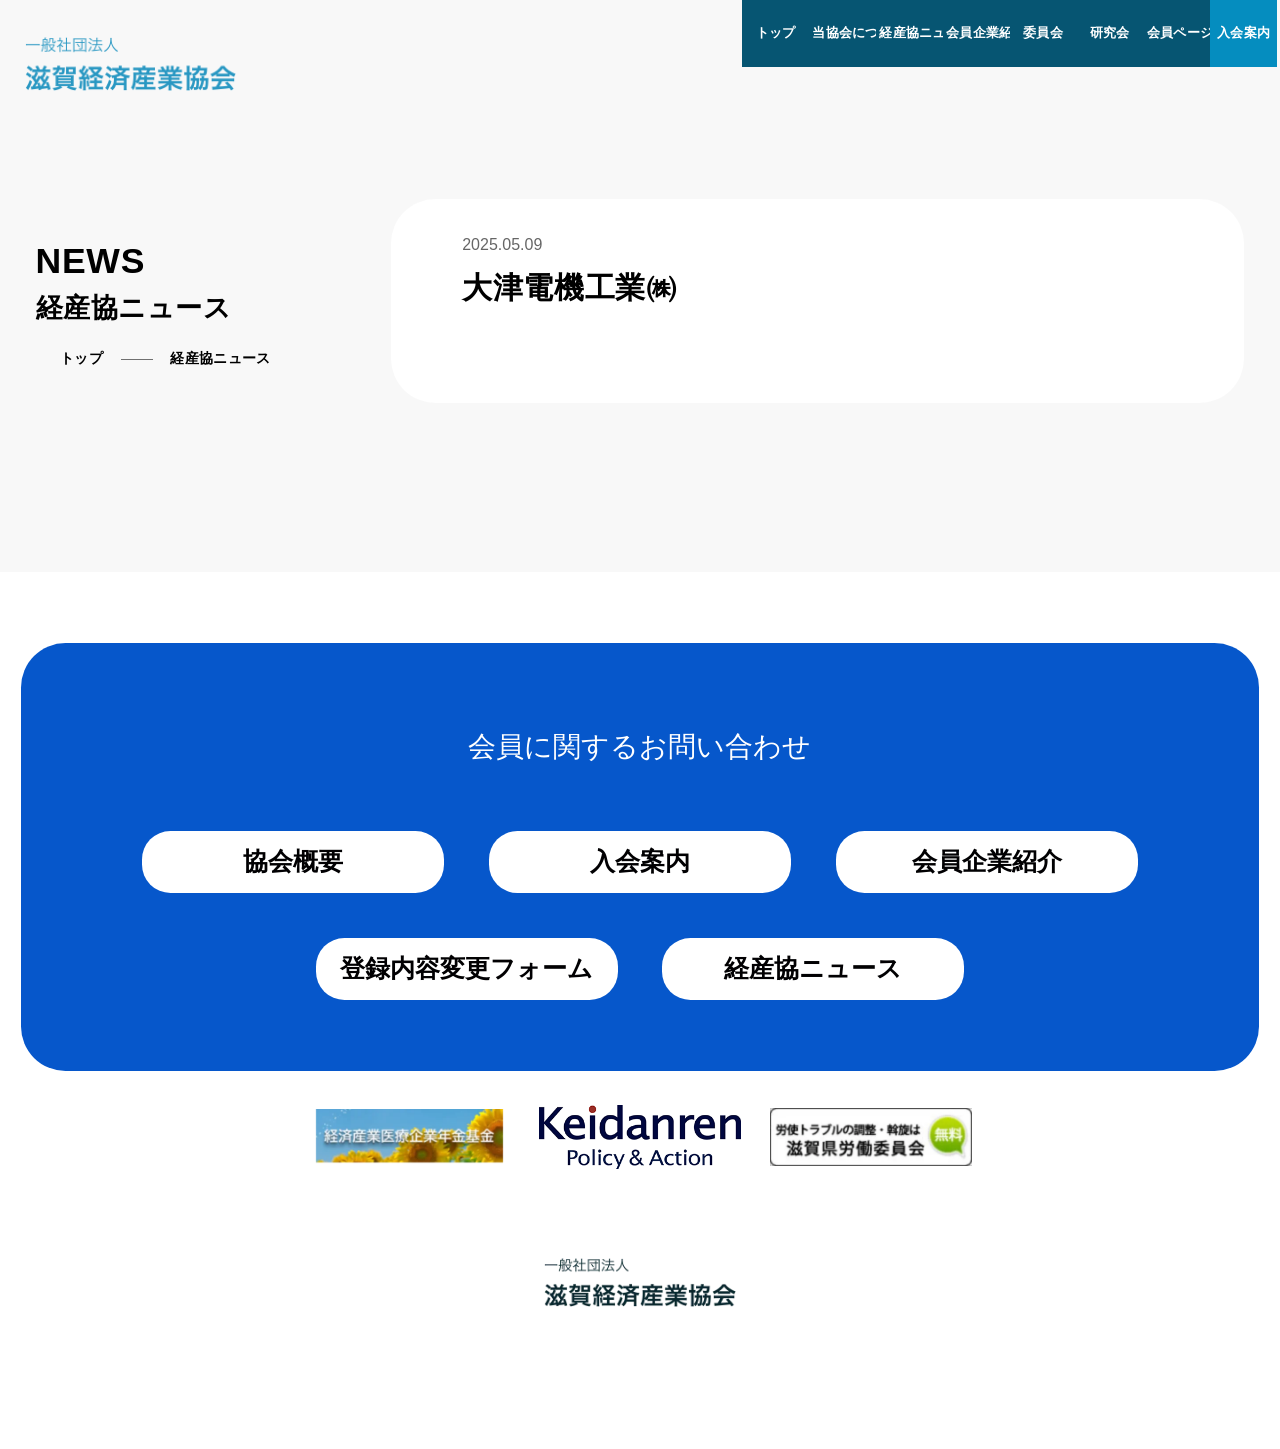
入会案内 (1243, 32)
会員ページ (1180, 32)
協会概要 (293, 861)
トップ (776, 32)
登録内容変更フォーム (466, 968)
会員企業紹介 (986, 32)
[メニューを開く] (1278, 9)
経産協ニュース (925, 32)
